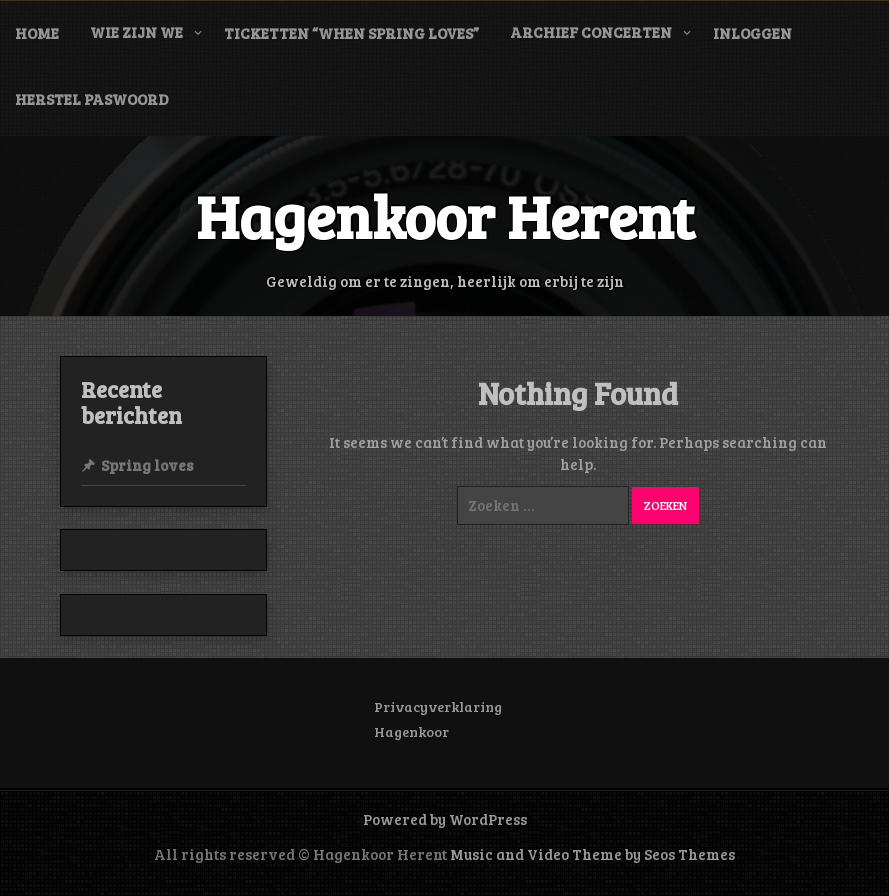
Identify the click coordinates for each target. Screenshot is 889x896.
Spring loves (147, 465)
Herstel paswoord (92, 99)
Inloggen (752, 33)
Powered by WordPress (445, 819)
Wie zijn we (136, 32)
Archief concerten (591, 32)
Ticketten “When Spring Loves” (351, 33)
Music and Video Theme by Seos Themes (592, 854)
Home (37, 33)
